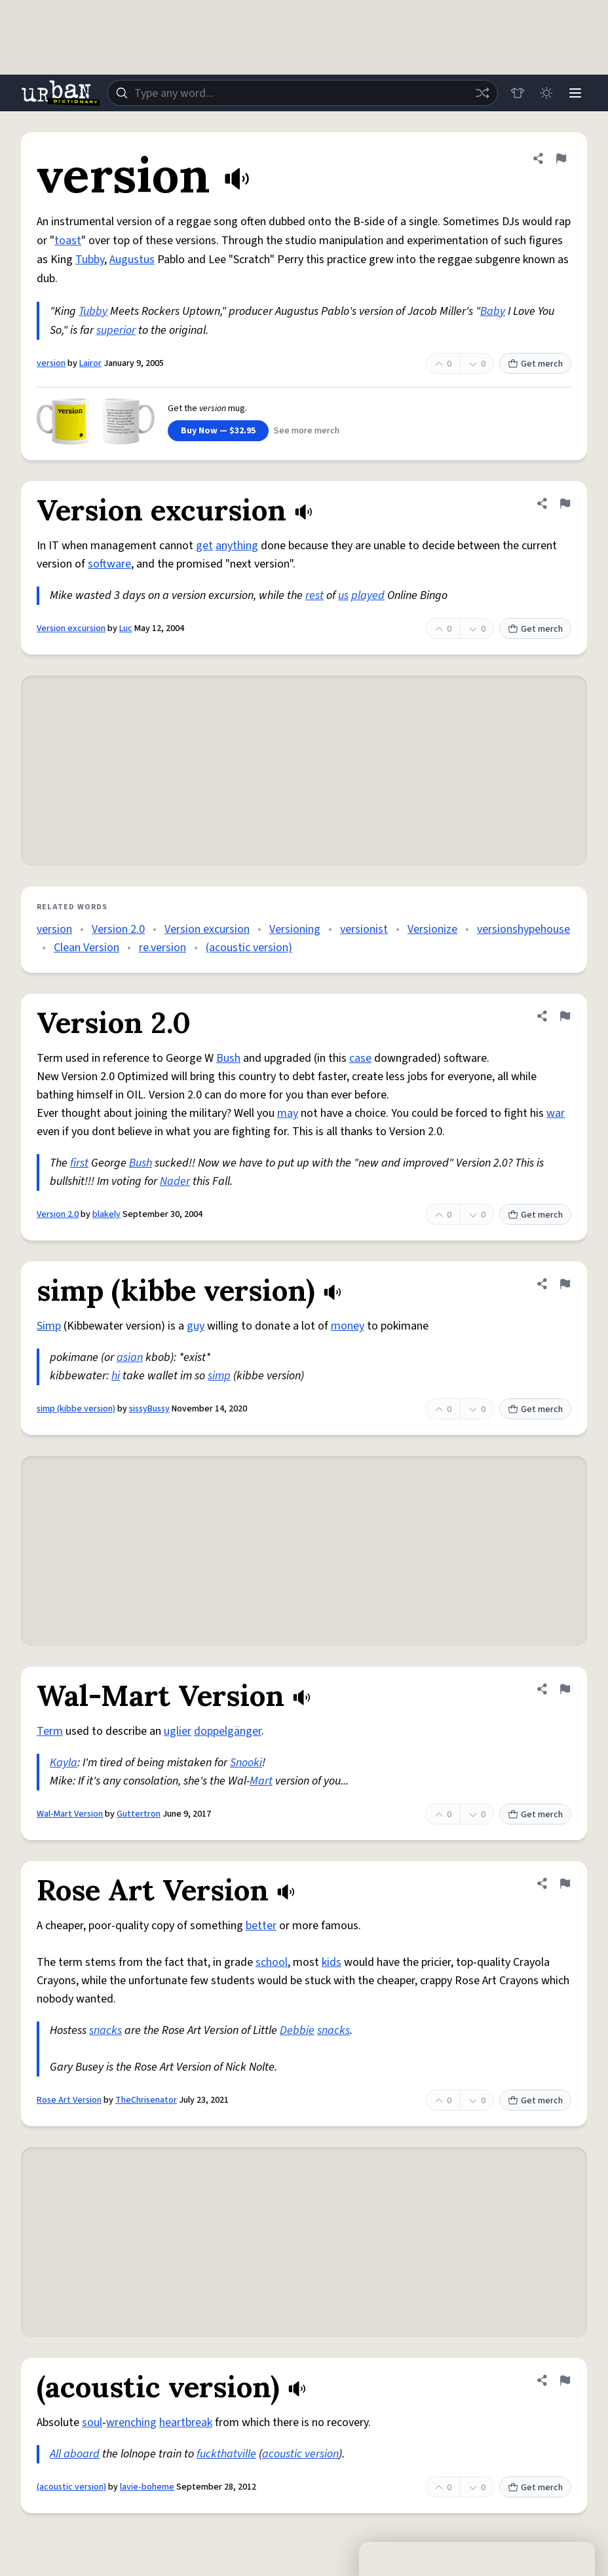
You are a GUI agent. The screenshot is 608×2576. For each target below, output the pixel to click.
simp (219, 1376)
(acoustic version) (249, 947)
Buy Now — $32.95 (218, 430)
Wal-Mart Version (70, 1814)
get (204, 545)
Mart (261, 1781)
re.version (162, 947)
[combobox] (302, 93)
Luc (125, 628)
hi (115, 1376)
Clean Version (86, 947)
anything (237, 545)
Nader (175, 1181)
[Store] (517, 93)
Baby (492, 311)
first (79, 1163)
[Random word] (482, 93)
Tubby (89, 259)
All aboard (75, 2454)
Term (50, 1731)
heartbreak (185, 2422)
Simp (49, 1326)
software (109, 564)
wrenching (131, 2422)
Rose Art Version (69, 2100)
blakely (106, 1214)
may (287, 1113)
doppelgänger (227, 1731)
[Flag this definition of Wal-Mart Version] (564, 1688)
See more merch (306, 430)
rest (314, 595)
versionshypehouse (523, 929)
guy (195, 1326)
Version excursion (71, 628)
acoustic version (300, 2454)
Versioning (294, 929)
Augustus (132, 259)
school (272, 1962)
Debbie (297, 2030)
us (343, 595)
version (51, 363)
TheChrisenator (146, 2100)
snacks (105, 2030)
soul (92, 2422)
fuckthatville (226, 2454)
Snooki (246, 1762)
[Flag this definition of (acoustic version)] (564, 2380)
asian (130, 1357)
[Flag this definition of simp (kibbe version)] (564, 1283)
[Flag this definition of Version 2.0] (564, 1016)
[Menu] (575, 93)
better (261, 1925)
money (347, 1326)
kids (331, 1962)
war (555, 1113)
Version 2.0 (118, 929)
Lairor (90, 363)
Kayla (63, 1762)
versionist (364, 929)
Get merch (535, 364)
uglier (177, 1731)
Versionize (432, 929)
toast (67, 240)
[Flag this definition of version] (560, 158)
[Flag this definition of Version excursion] (564, 503)
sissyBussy (149, 1408)
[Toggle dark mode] (546, 93)
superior (116, 330)
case (360, 1058)
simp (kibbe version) (76, 1408)
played (368, 595)
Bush (228, 1058)
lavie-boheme (147, 2487)
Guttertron (139, 1814)
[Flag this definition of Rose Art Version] (564, 1883)
